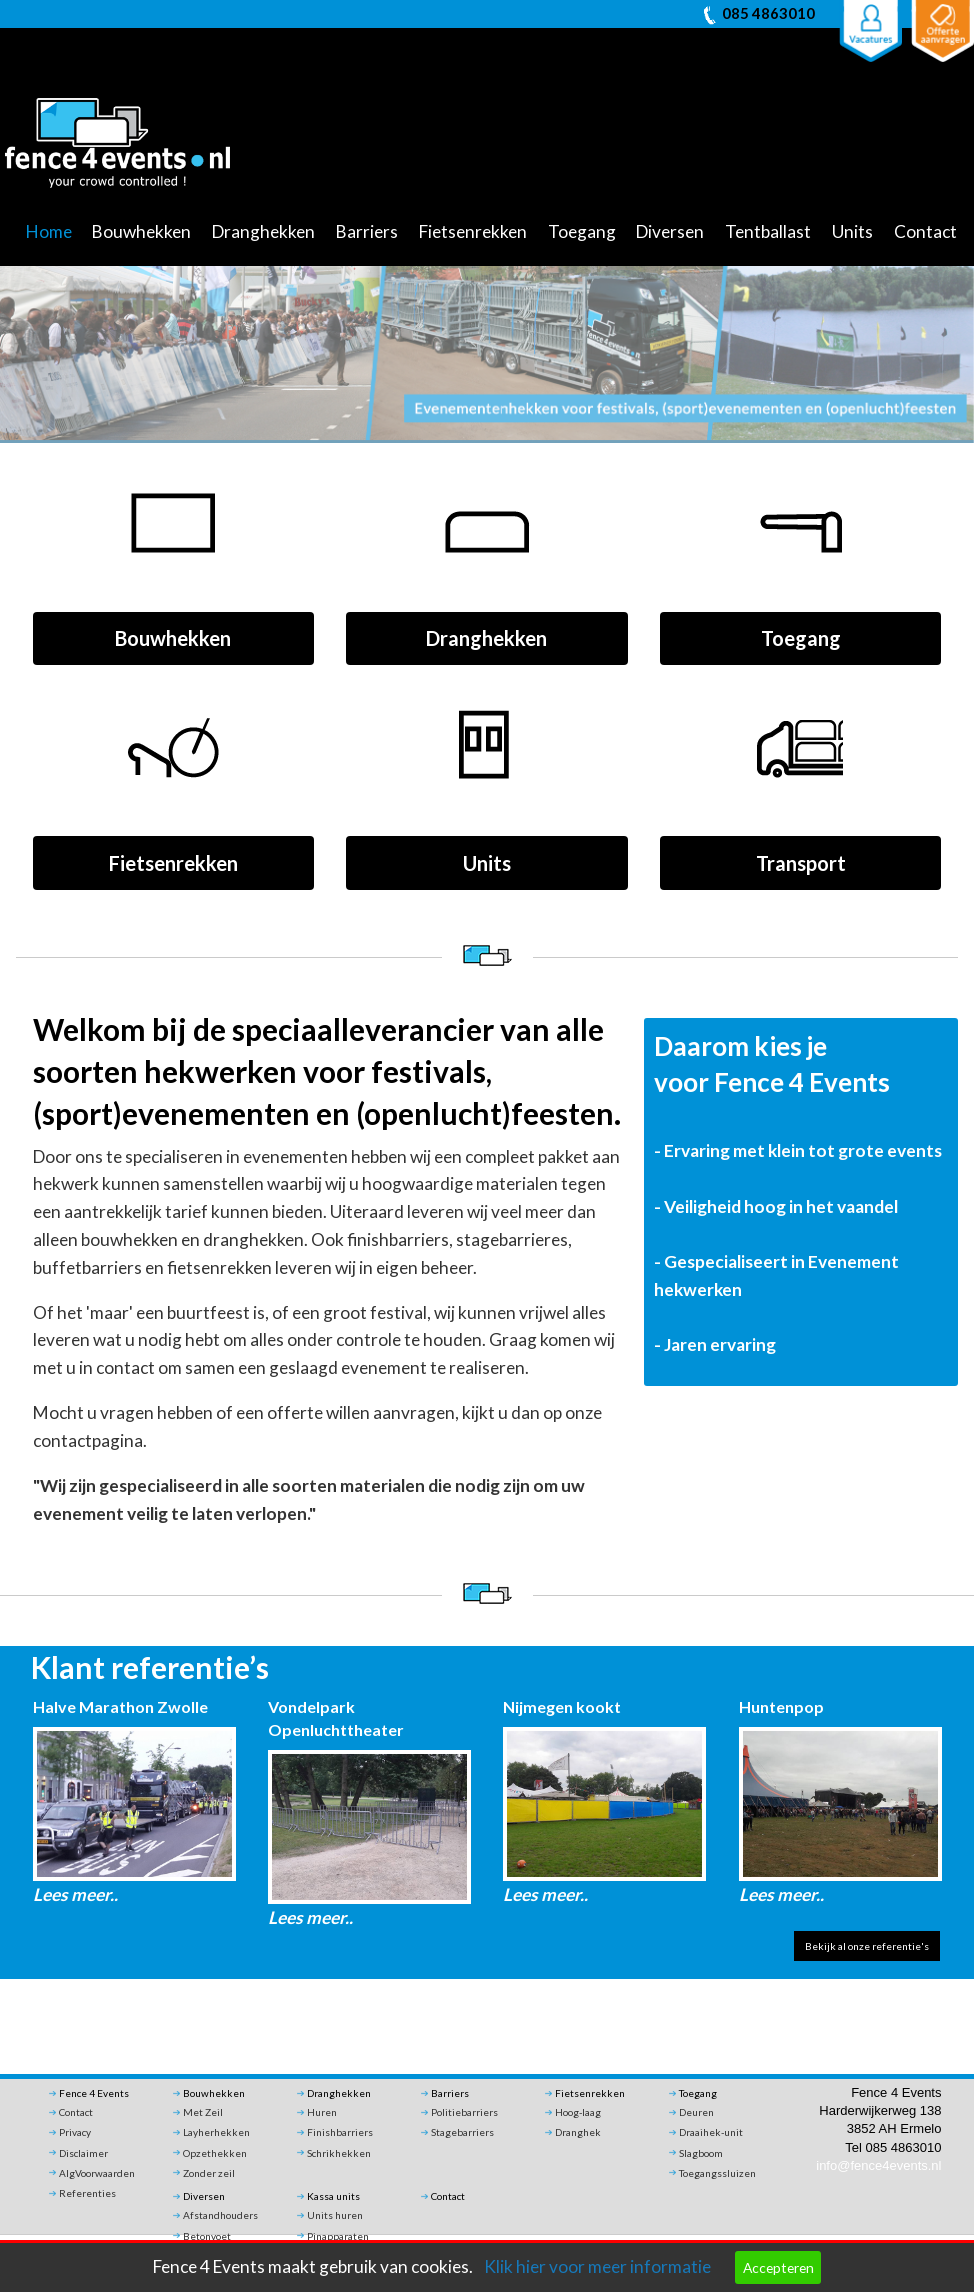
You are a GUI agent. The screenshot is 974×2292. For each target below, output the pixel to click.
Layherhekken (216, 2132)
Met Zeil (203, 2112)
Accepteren (778, 2267)
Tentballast (768, 231)
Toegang (582, 231)
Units (852, 231)
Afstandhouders (220, 2215)
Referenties (87, 2193)
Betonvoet (207, 2236)
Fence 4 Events (94, 2093)
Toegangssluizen (717, 2173)
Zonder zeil (209, 2173)
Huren (322, 2112)
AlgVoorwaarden (97, 2173)
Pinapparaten (338, 2236)
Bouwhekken (141, 231)
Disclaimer (83, 2153)
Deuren (696, 2112)
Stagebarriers (462, 2132)
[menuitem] (55, 233)
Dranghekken (263, 231)
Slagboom (701, 2153)
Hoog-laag (578, 2112)
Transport (801, 863)
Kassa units (333, 2196)
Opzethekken (215, 2153)
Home (49, 231)
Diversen (670, 231)
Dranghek (578, 2132)
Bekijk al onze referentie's (867, 1946)
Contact (925, 231)
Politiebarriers (464, 2112)
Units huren (335, 2215)
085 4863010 (768, 13)
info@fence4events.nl (878, 2165)
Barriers (367, 231)
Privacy (75, 2132)
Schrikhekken (339, 2153)
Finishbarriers (340, 2132)
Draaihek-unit (711, 2132)
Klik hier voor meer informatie (597, 2266)
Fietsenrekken (473, 231)
